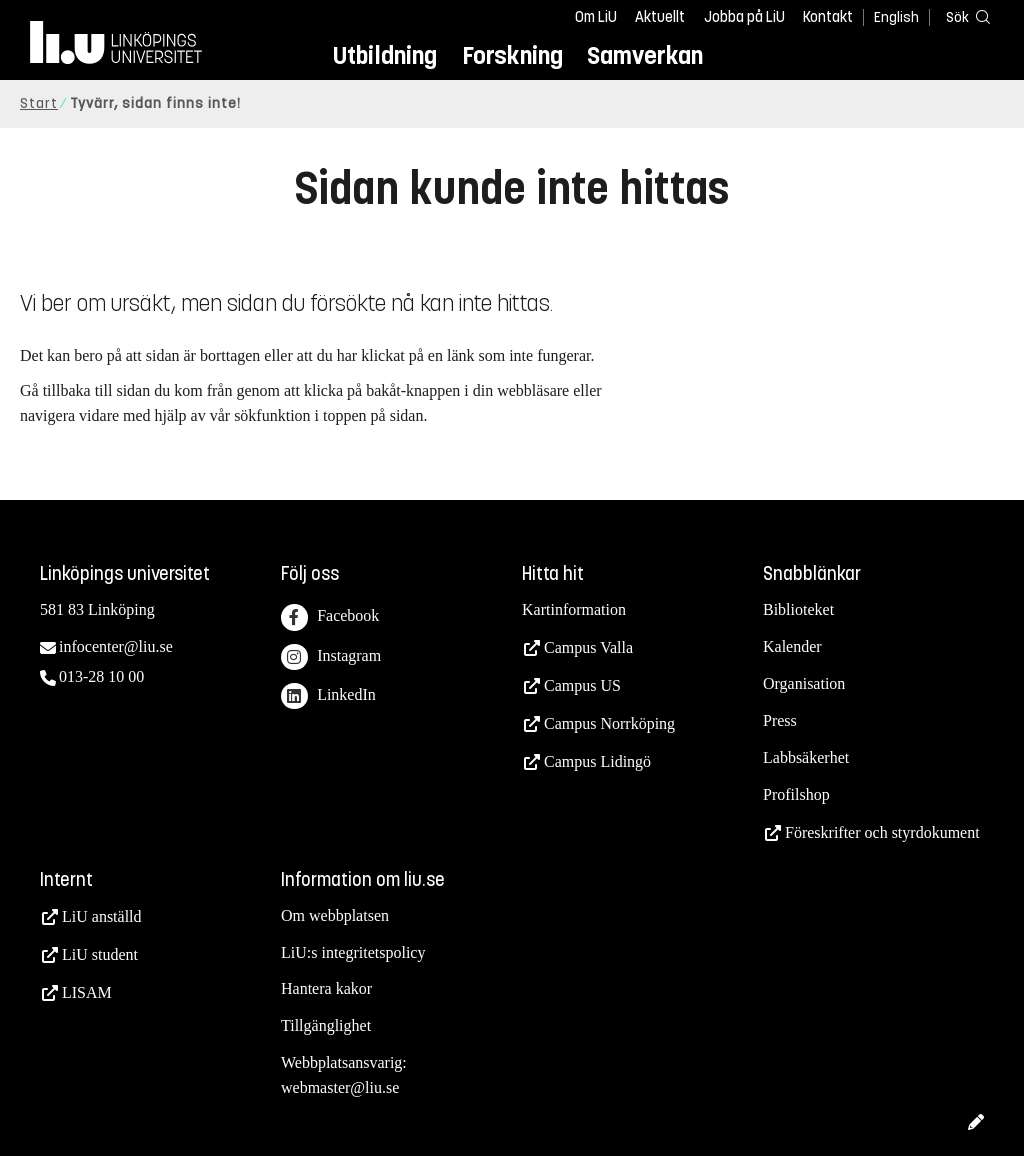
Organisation (804, 683)
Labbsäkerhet (806, 757)
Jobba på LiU (744, 17)
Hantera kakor (326, 988)
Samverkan (645, 55)
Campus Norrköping (609, 723)
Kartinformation (574, 609)
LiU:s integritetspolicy (353, 952)
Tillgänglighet (326, 1025)
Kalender (792, 646)
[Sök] (964, 16)
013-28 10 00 (101, 676)
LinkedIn (328, 696)
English (896, 17)
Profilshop (796, 794)
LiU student (100, 954)
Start (39, 103)
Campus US (582, 685)
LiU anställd (102, 916)
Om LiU (596, 17)
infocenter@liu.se (116, 646)
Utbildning (385, 55)
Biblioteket (798, 609)
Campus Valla (588, 647)
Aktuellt (660, 17)
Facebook (330, 617)
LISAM (87, 992)
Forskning (512, 55)
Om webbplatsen (335, 915)
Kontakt (828, 17)
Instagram (331, 657)
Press (780, 720)
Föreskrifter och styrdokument (882, 832)
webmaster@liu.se (340, 1087)
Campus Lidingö (597, 761)
